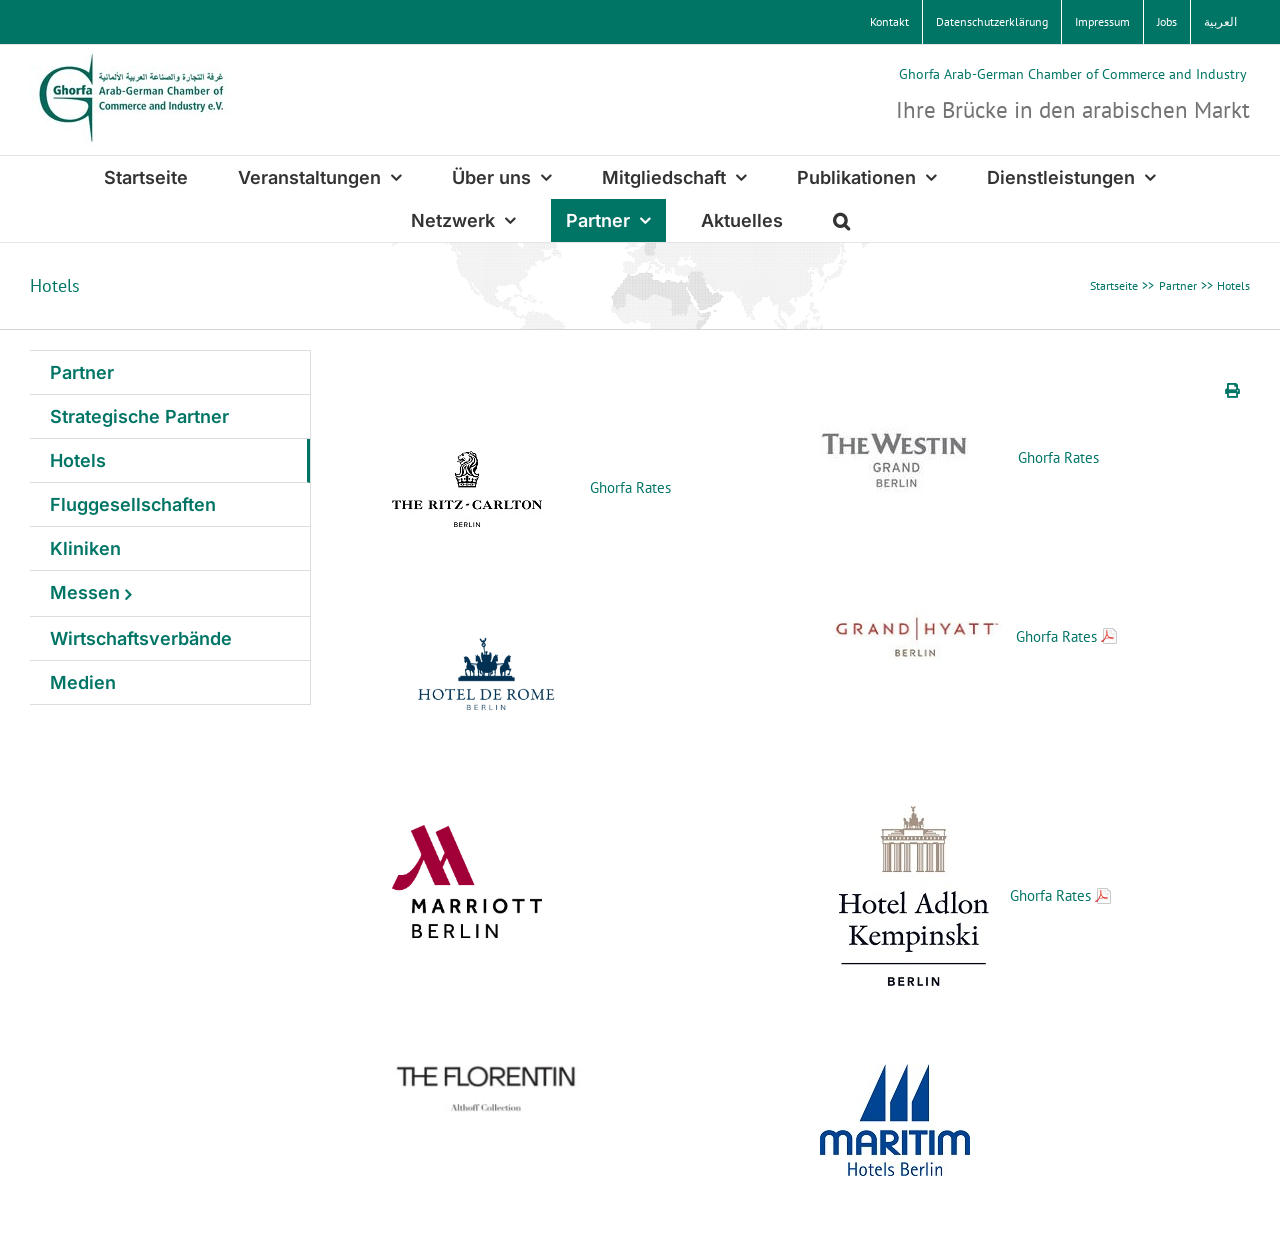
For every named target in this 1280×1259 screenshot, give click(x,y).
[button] (841, 220)
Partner (82, 372)
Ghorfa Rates (630, 487)
